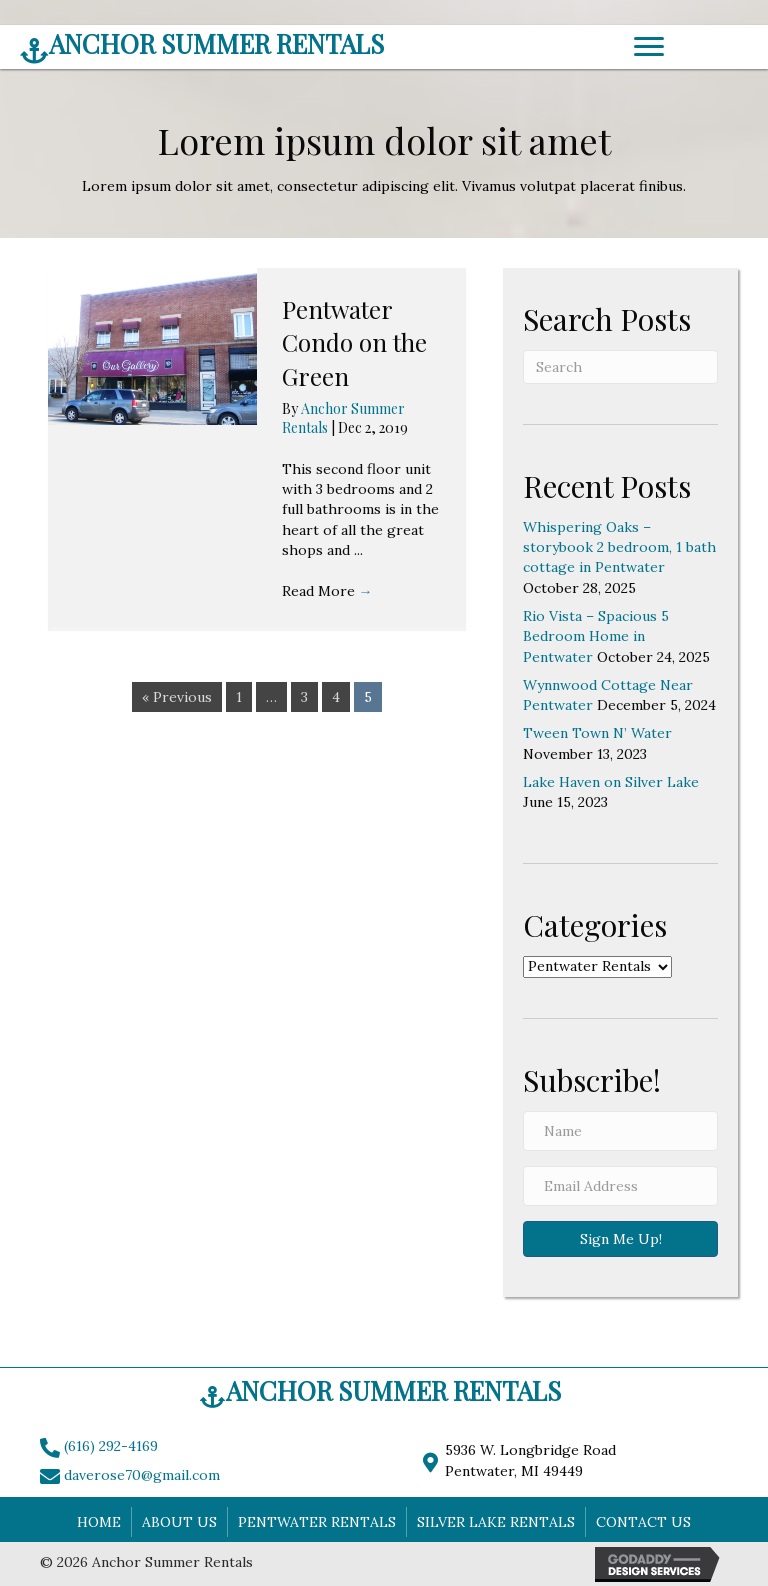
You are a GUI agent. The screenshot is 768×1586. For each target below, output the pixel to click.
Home (99, 1522)
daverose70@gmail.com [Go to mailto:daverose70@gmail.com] (142, 1475)
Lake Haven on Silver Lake (611, 782)
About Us (179, 1522)
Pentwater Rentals (317, 1522)
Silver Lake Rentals (496, 1522)
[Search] (620, 367)
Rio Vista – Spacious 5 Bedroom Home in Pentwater (596, 636)
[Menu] (649, 47)
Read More (327, 591)
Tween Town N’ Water (597, 733)
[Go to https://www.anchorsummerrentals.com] (265, 49)
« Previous (177, 697)
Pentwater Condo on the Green (354, 342)
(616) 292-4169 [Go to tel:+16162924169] (111, 1446)
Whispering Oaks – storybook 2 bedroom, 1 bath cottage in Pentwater (619, 547)
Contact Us (643, 1522)
